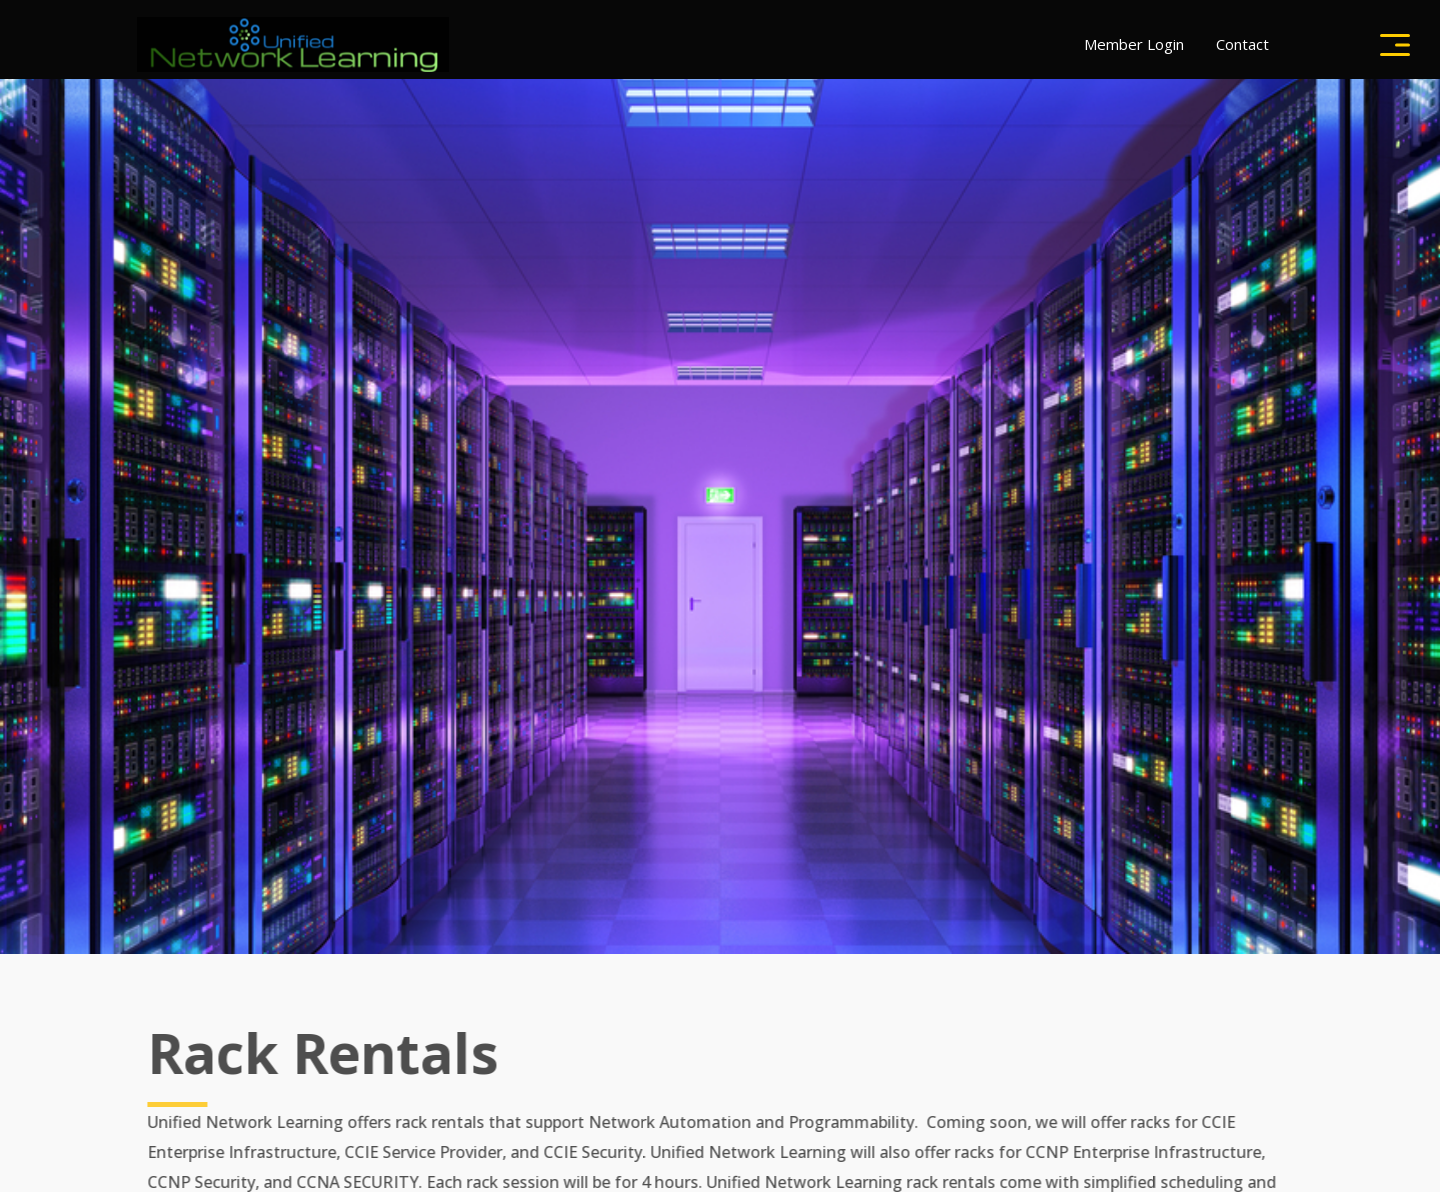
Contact (1242, 44)
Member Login (1134, 44)
